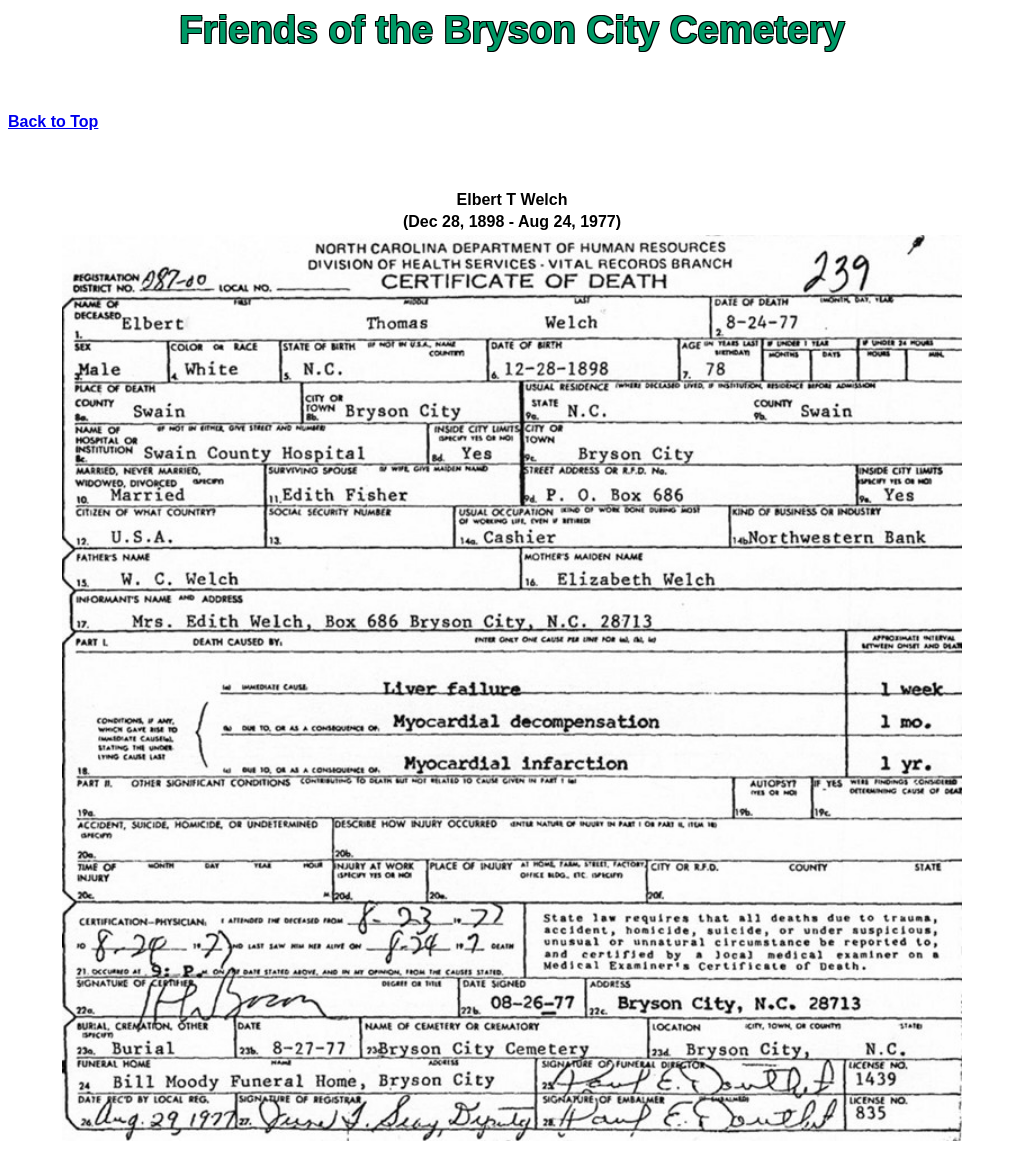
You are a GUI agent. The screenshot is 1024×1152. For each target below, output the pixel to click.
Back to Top (53, 121)
